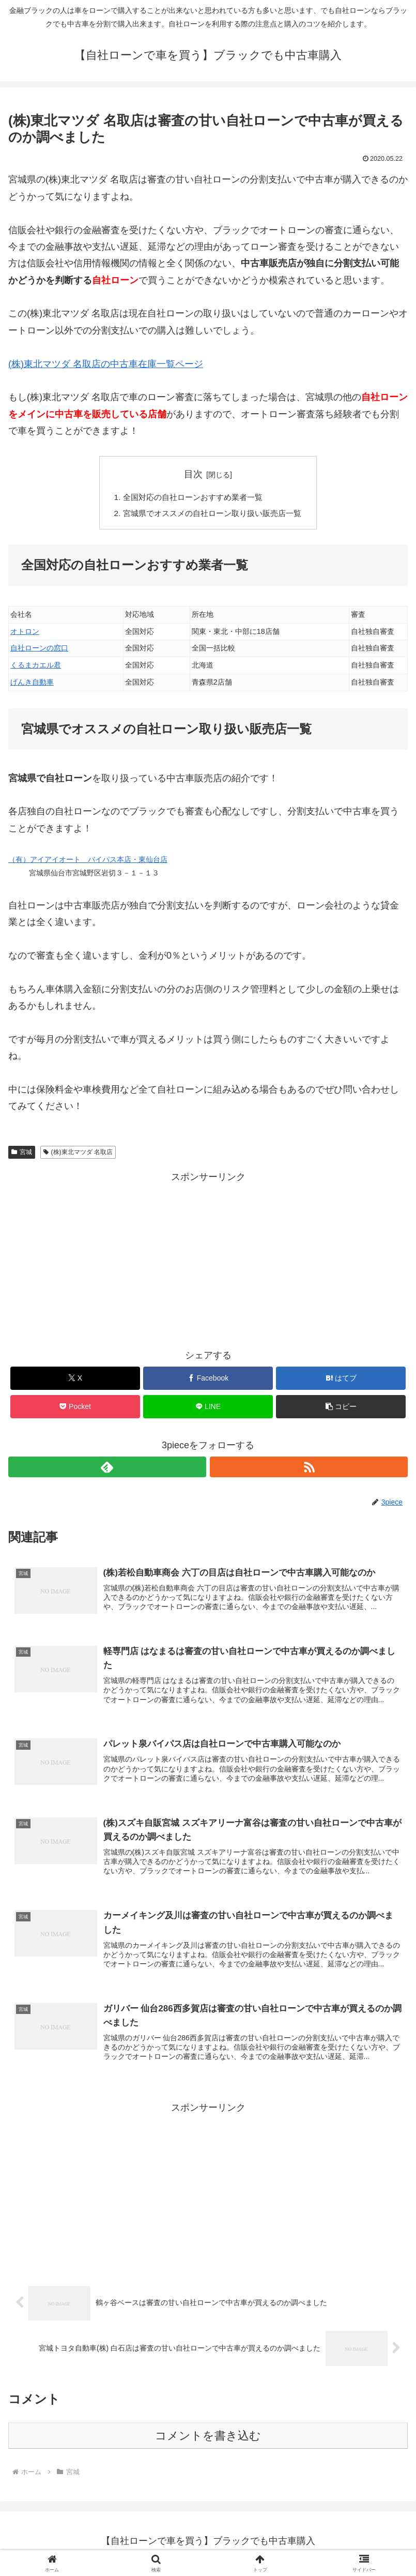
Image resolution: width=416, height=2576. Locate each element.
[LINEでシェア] (208, 1408)
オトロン (24, 633)
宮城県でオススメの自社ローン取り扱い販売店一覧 (212, 514)
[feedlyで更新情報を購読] (107, 1468)
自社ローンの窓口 (39, 650)
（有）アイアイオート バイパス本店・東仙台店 (87, 861)
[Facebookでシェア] (208, 1379)
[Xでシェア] (75, 1379)
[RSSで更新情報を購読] (309, 1468)
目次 (193, 474)
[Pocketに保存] (75, 1408)
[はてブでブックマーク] (341, 1379)
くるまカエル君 (35, 667)
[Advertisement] (208, 1259)
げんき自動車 (32, 684)
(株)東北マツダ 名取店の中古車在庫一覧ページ (105, 364)
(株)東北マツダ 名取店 (78, 1153)
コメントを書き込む (208, 2440)
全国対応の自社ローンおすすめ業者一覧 (191, 497)
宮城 (21, 1153)
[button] (341, 1408)
